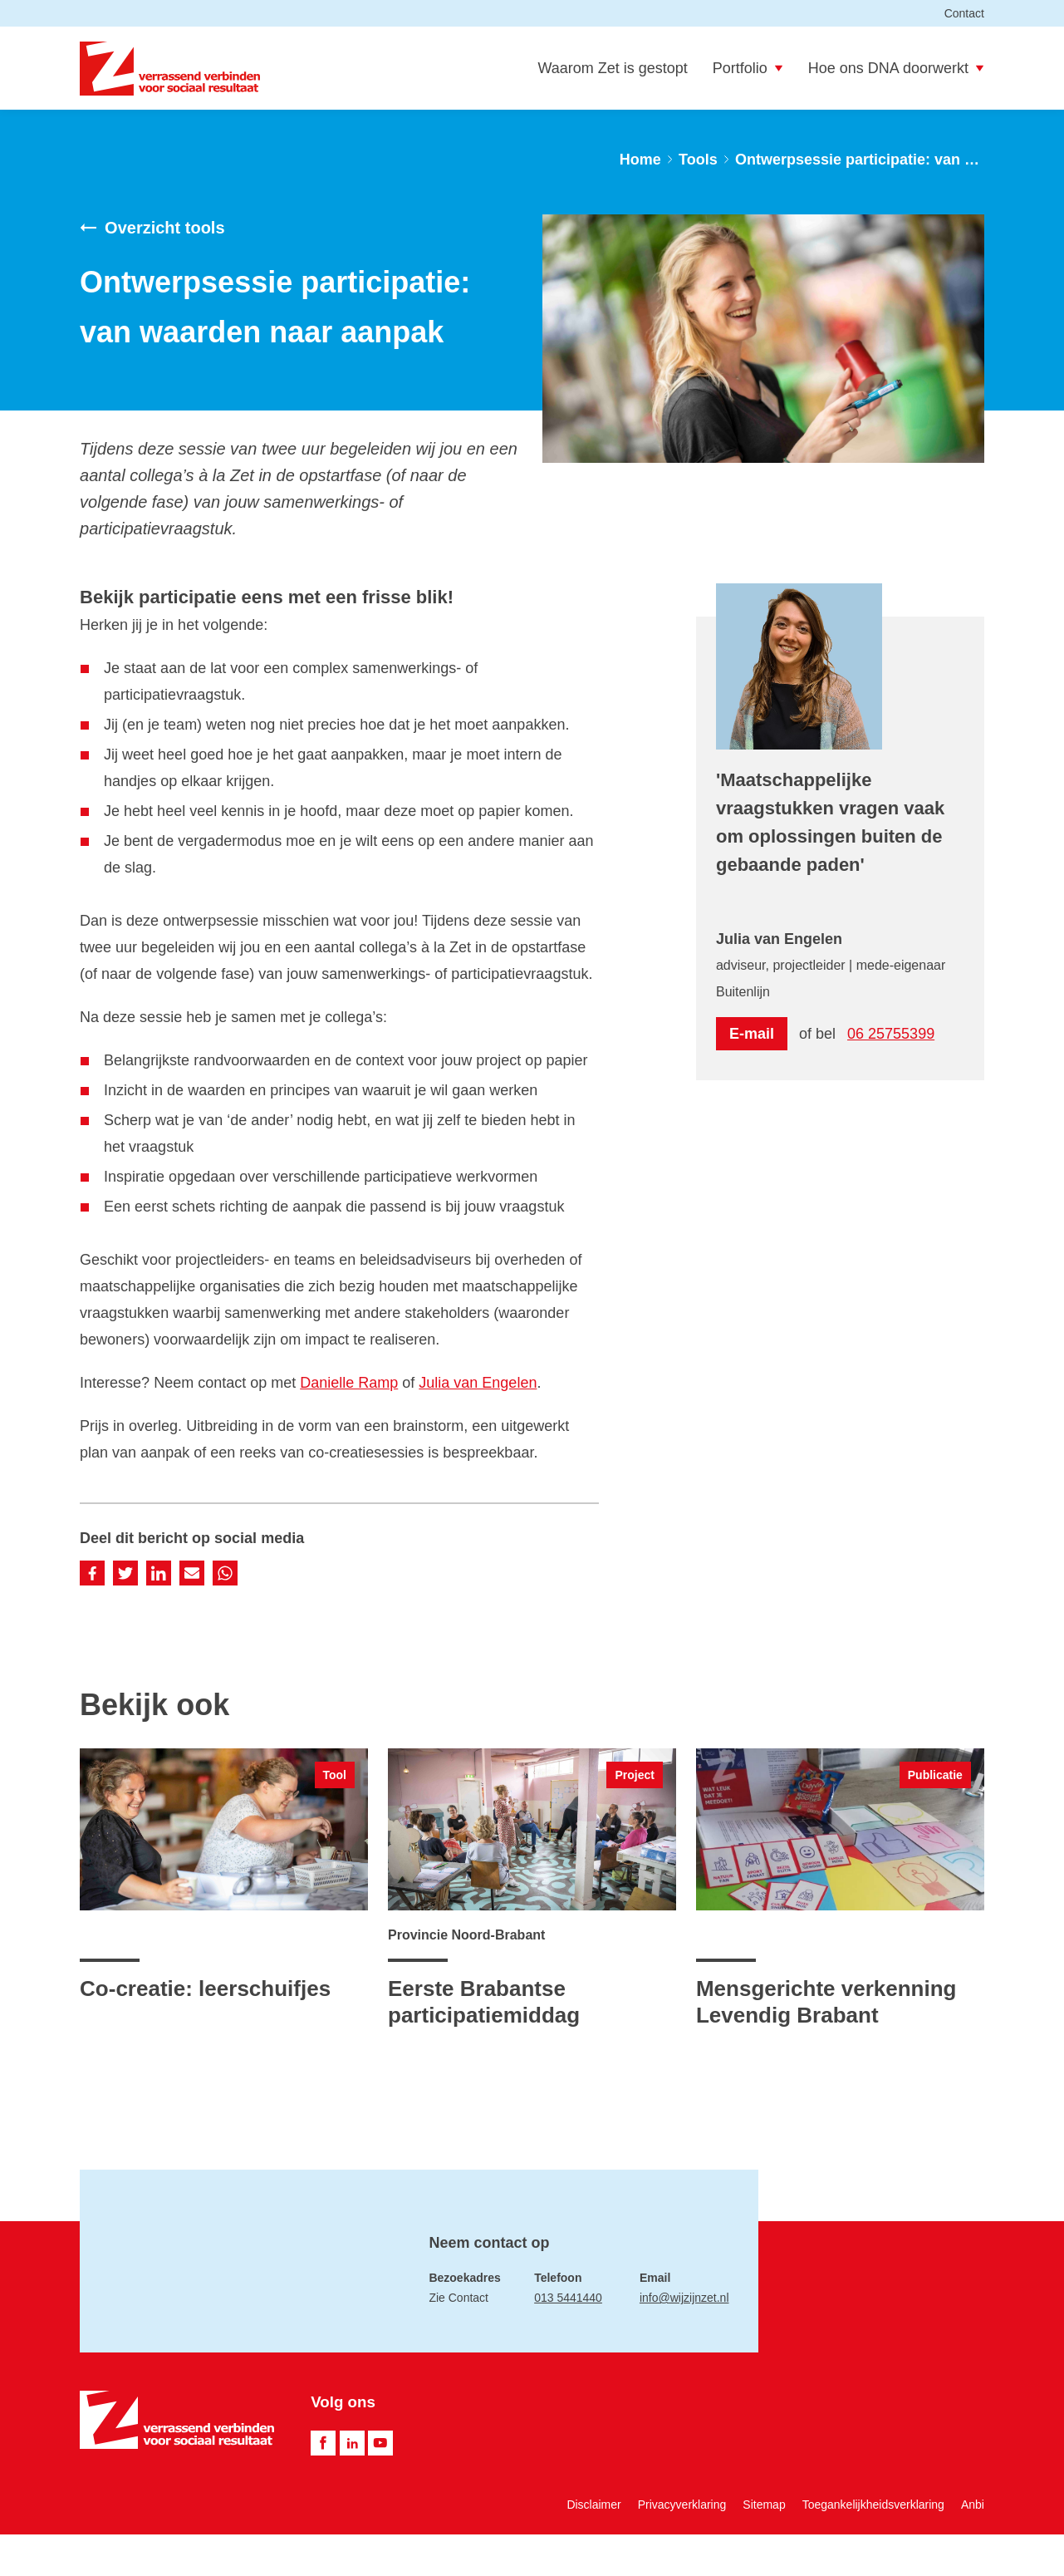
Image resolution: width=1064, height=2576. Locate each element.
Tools (698, 159)
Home (640, 159)
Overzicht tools (152, 227)
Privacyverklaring (682, 2504)
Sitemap (764, 2504)
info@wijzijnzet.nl (684, 2297)
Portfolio (748, 68)
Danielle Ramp (349, 1382)
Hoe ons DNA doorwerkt (896, 68)
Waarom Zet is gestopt (612, 68)
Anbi (972, 2504)
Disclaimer (593, 2504)
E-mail (751, 1033)
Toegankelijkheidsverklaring (873, 2504)
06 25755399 (890, 1033)
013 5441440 (568, 2297)
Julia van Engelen (478, 1382)
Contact (964, 13)
